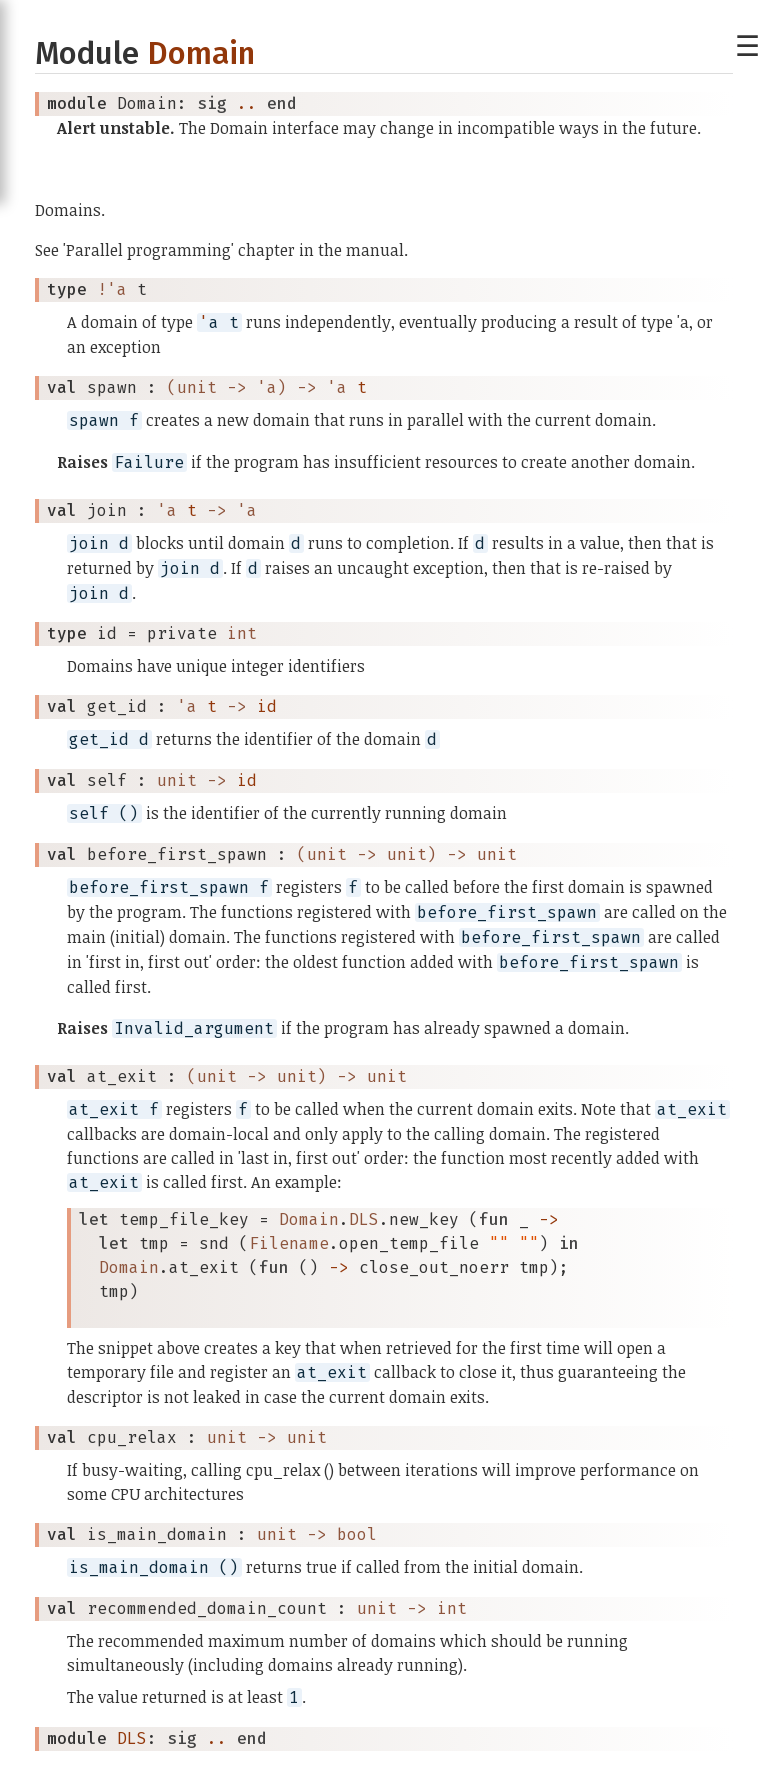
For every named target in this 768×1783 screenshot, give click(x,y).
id (267, 706)
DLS (132, 1738)
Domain (201, 53)
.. (247, 103)
